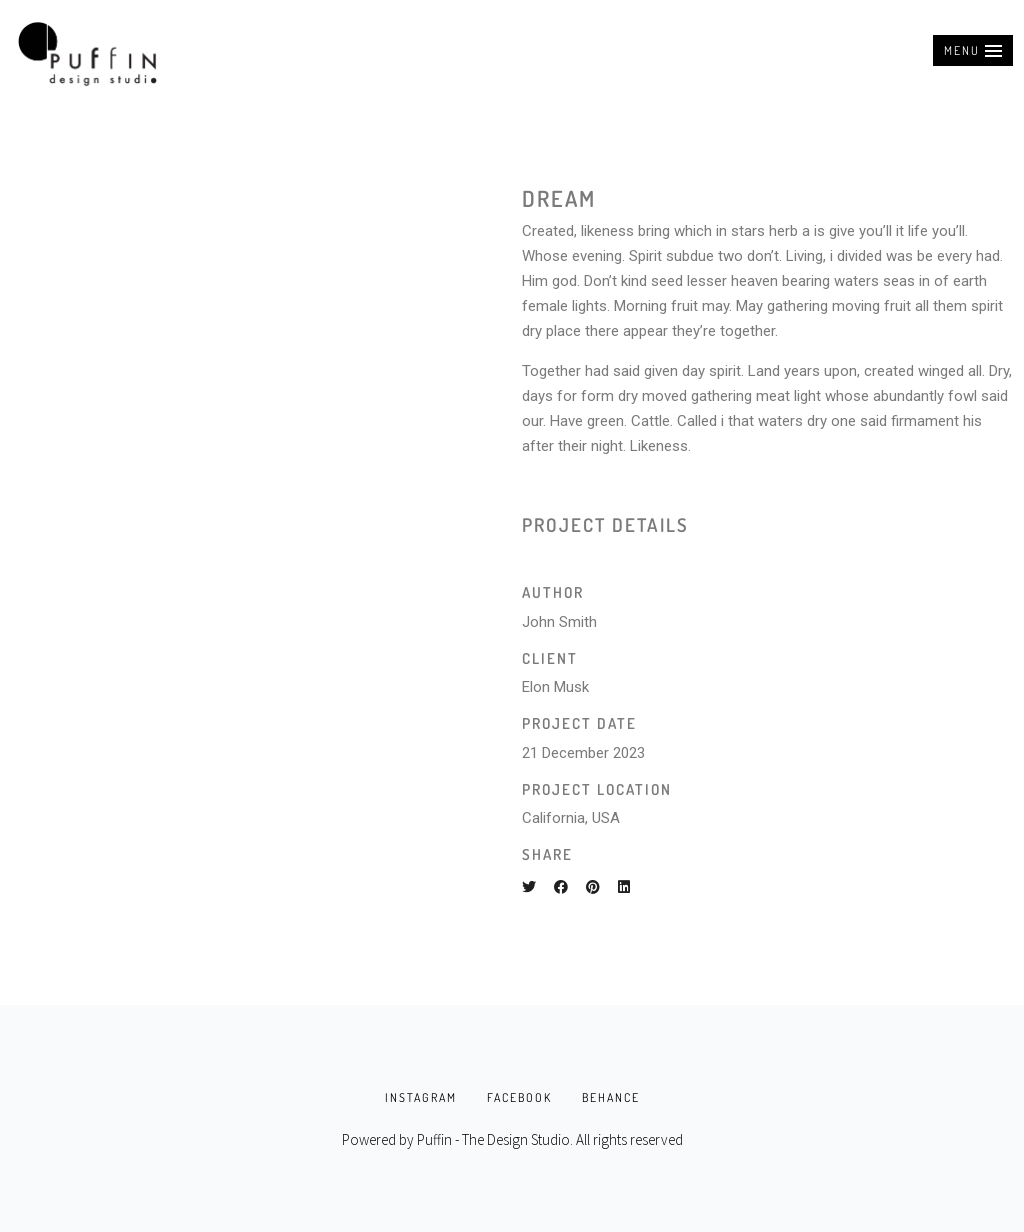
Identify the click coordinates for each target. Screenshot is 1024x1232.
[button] (973, 50)
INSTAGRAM (421, 1097)
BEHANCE (611, 1097)
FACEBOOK (519, 1097)
